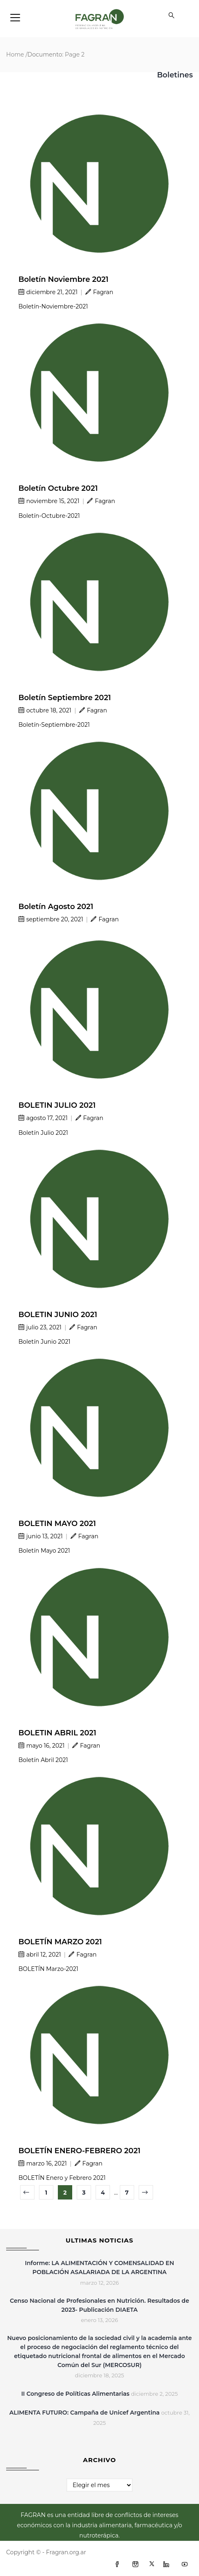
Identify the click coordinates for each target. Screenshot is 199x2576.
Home (15, 54)
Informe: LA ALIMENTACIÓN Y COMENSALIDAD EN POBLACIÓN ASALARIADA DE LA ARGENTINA (99, 2267)
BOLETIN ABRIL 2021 (57, 1732)
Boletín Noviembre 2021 (63, 279)
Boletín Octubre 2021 (58, 488)
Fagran (99, 292)
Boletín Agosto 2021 (55, 906)
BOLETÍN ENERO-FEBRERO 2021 (79, 2150)
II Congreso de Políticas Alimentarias (75, 2393)
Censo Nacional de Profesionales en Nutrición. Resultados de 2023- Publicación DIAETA (99, 2305)
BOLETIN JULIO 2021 (57, 1105)
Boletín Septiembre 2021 (64, 697)
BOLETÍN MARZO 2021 (60, 1941)
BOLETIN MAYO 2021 (57, 1523)
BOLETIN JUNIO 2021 (57, 1314)
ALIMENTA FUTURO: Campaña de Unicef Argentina (84, 2412)
